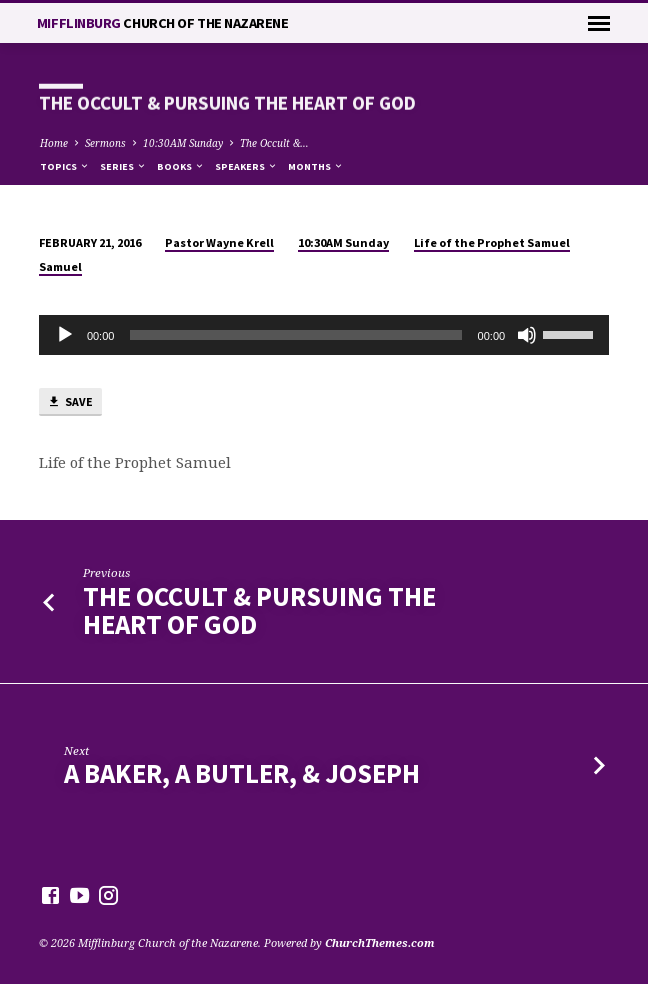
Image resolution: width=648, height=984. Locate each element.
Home (54, 143)
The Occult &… (274, 143)
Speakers (246, 166)
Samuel (60, 266)
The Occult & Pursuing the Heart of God (259, 610)
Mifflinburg (163, 23)
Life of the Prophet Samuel (492, 242)
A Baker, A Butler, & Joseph (242, 773)
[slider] (295, 335)
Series (123, 166)
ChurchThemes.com (380, 942)
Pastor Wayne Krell (219, 242)
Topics (65, 166)
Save (70, 402)
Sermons (105, 143)
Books (181, 166)
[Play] (65, 335)
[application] (324, 335)
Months (316, 166)
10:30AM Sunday (183, 143)
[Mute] (527, 335)
